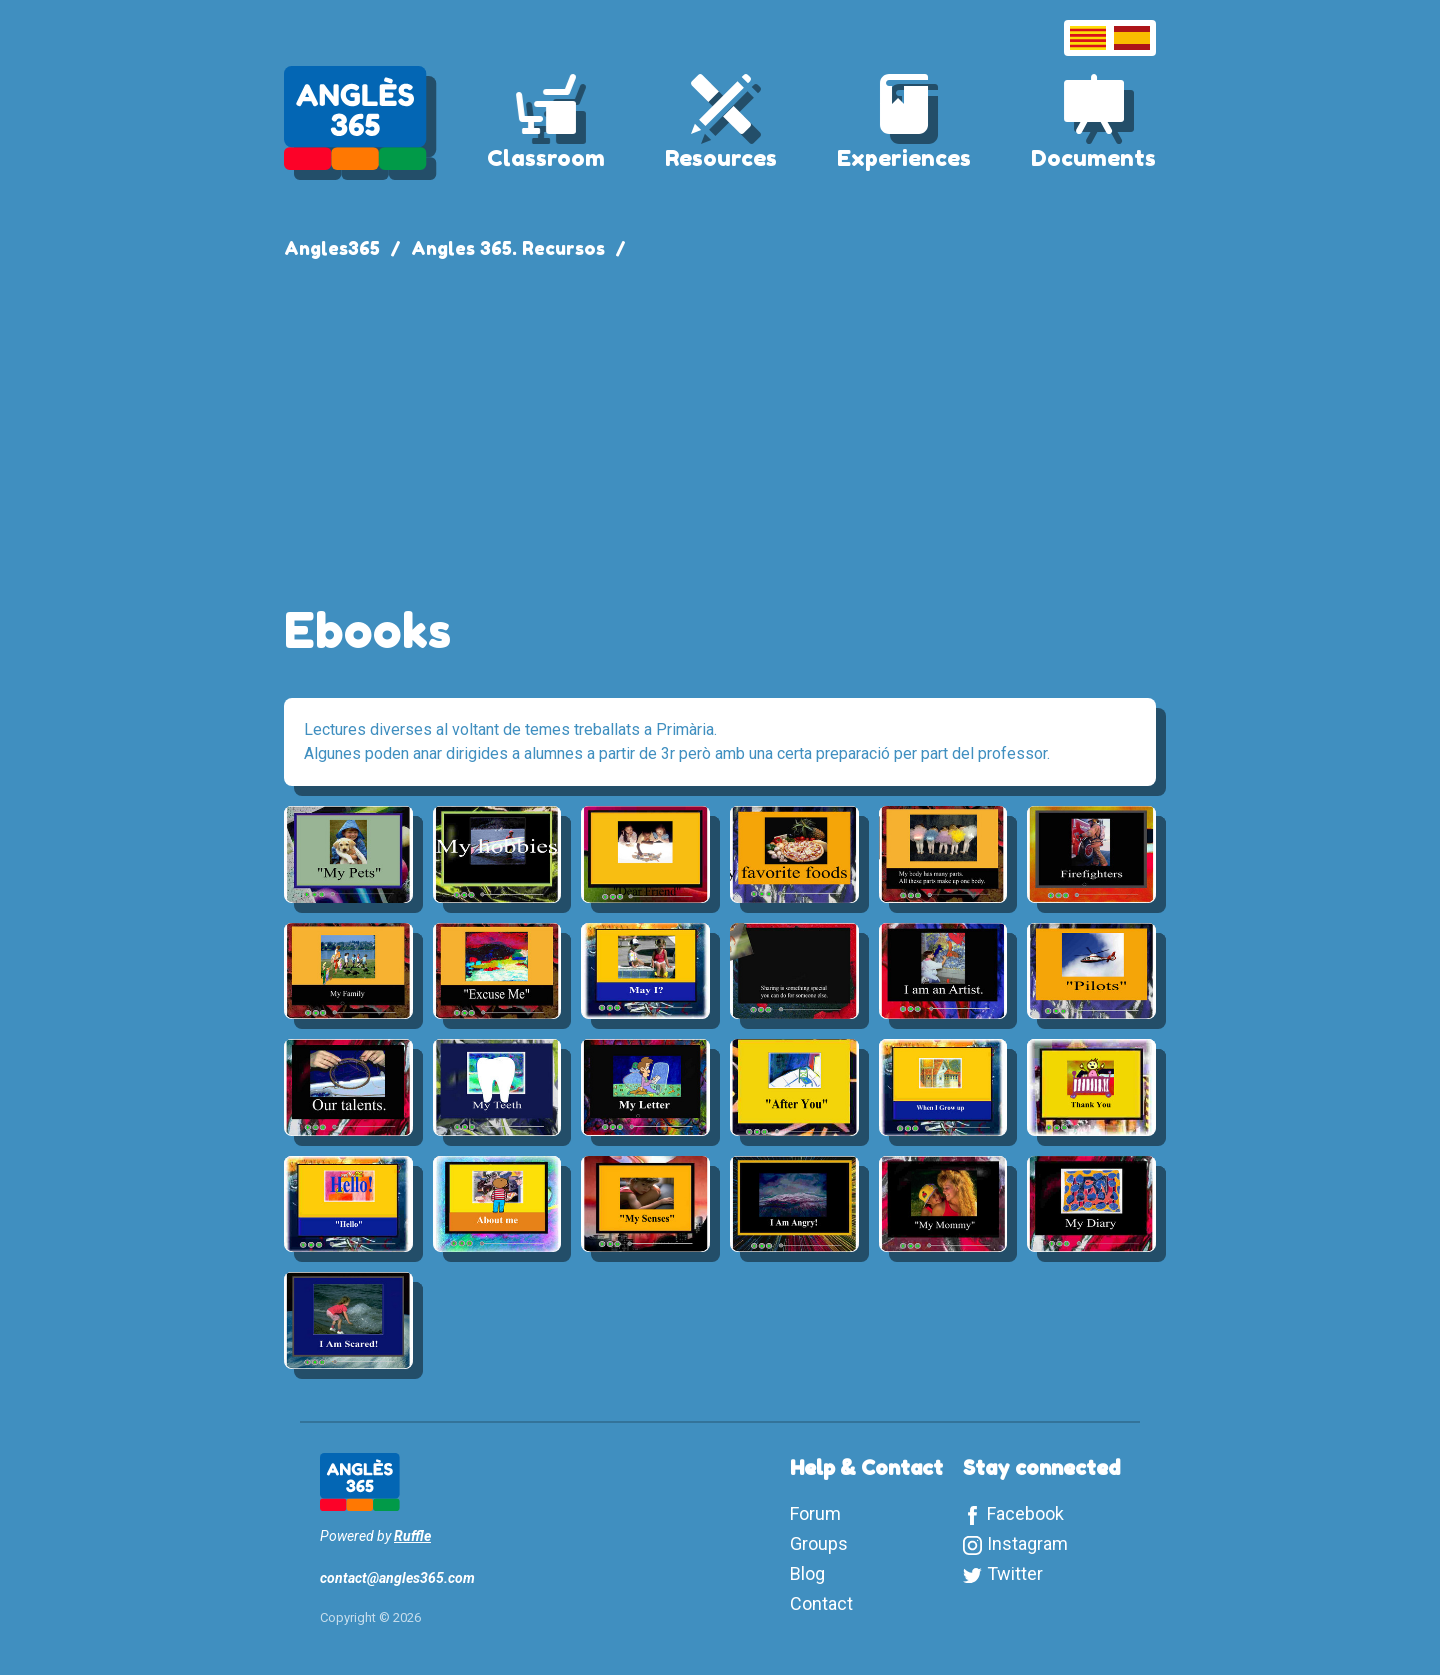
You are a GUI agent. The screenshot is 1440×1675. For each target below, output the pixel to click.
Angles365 (332, 248)
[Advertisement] (720, 422)
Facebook (1025, 1513)
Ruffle (412, 1536)
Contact (821, 1603)
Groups (819, 1543)
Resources (721, 158)
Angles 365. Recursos (508, 248)
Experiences (904, 158)
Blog (807, 1573)
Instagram (1027, 1543)
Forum (815, 1513)
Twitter (1015, 1573)
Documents (1093, 158)
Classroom (546, 158)
